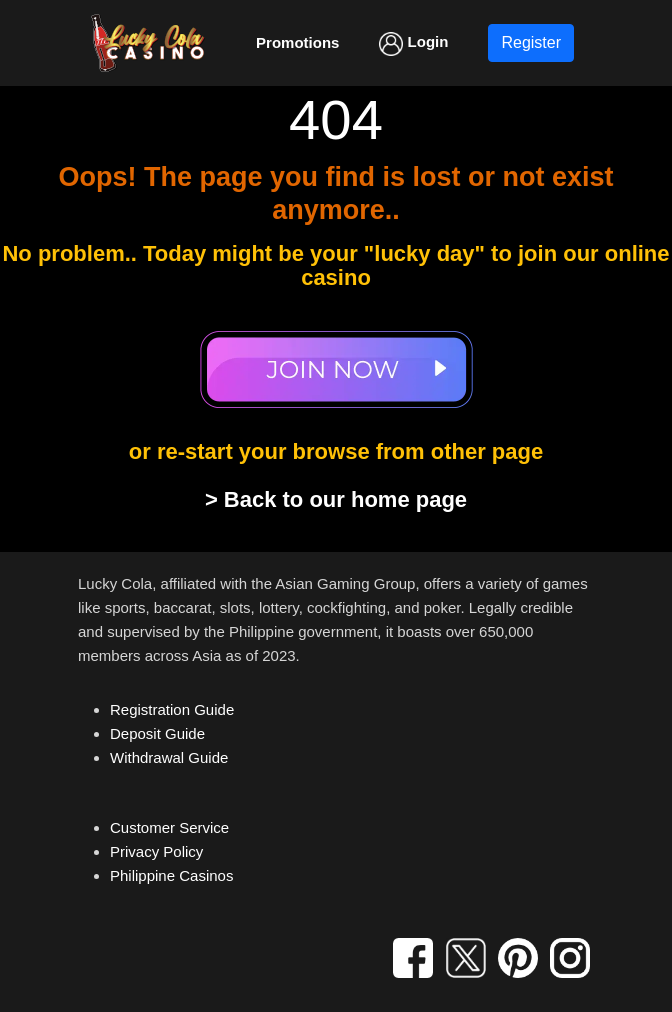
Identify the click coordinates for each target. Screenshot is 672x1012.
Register (531, 42)
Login (413, 44)
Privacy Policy (156, 851)
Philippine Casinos (171, 875)
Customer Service (169, 827)
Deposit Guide (157, 733)
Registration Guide (172, 709)
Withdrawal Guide (169, 757)
